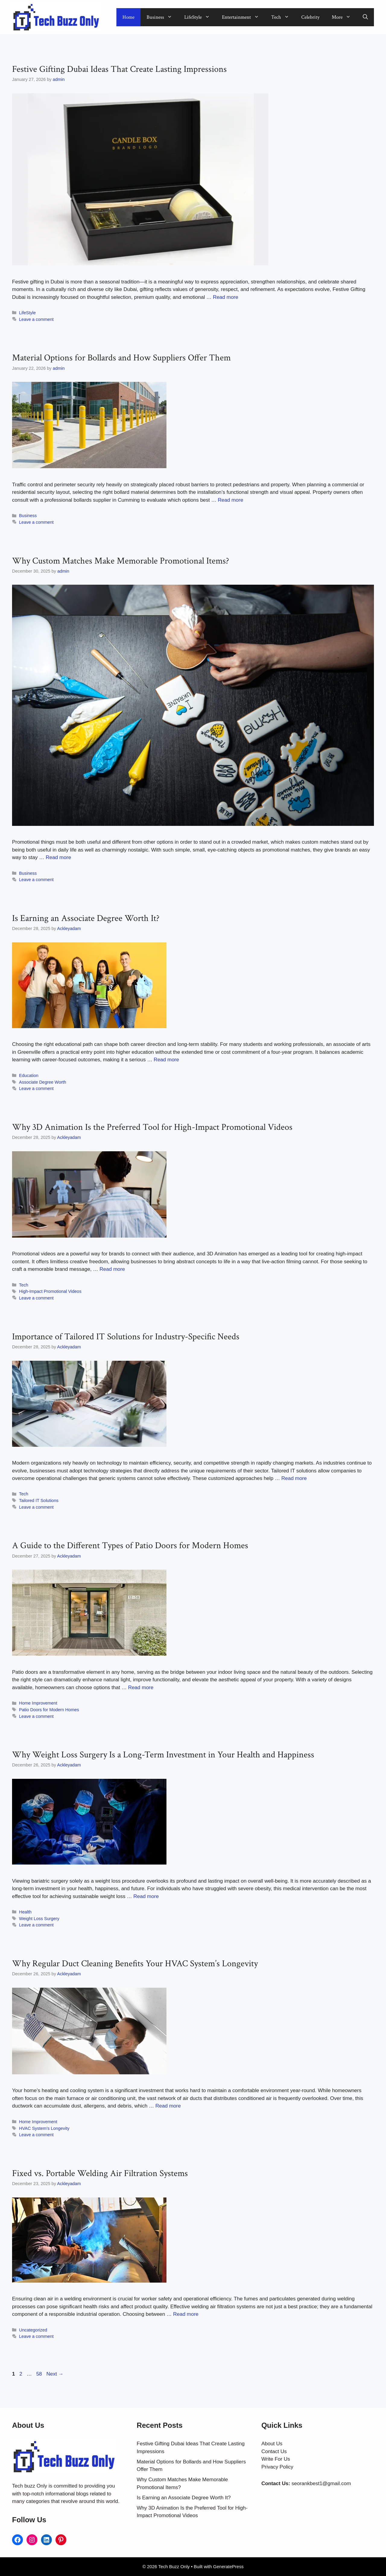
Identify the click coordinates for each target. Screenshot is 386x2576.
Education (28, 1075)
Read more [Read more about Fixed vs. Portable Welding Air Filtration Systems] (185, 2314)
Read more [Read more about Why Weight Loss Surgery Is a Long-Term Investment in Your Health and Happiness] (146, 1896)
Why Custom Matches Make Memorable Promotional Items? (120, 561)
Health (25, 1912)
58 (39, 2374)
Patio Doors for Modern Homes (49, 1709)
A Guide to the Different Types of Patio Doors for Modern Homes (130, 1546)
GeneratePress (228, 2566)
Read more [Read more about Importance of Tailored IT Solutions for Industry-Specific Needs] (294, 1478)
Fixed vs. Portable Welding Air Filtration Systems (100, 2173)
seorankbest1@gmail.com (321, 2483)
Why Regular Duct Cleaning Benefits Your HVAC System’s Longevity (135, 1964)
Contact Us (274, 2451)
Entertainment (243, 17)
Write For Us (275, 2459)
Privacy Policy (277, 2467)
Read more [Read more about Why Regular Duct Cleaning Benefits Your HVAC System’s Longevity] (168, 2106)
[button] (365, 17)
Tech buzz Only (29, 2486)
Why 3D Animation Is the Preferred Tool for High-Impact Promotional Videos (152, 1127)
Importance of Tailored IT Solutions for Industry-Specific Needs (125, 1337)
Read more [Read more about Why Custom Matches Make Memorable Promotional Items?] (58, 857)
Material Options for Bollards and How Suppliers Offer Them (121, 358)
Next (55, 2374)
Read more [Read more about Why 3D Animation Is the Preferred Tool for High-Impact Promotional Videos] (112, 1269)
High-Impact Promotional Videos (50, 1291)
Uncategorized (33, 2330)
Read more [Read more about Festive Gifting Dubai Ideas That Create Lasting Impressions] (225, 297)
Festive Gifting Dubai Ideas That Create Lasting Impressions (119, 69)
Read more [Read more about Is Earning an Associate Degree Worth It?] (166, 1060)
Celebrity (310, 17)
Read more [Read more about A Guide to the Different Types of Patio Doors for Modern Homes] (140, 1687)
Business (162, 17)
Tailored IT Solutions (39, 1500)
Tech (283, 17)
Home (128, 17)
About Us (272, 2444)
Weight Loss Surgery (39, 1918)
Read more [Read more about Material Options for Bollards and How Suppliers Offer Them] (230, 500)
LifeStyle (200, 17)
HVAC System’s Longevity (44, 2128)
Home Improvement (38, 1703)
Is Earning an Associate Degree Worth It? (86, 918)
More (344, 17)
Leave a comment (36, 319)
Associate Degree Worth (42, 1082)
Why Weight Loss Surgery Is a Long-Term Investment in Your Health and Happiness (163, 1755)
